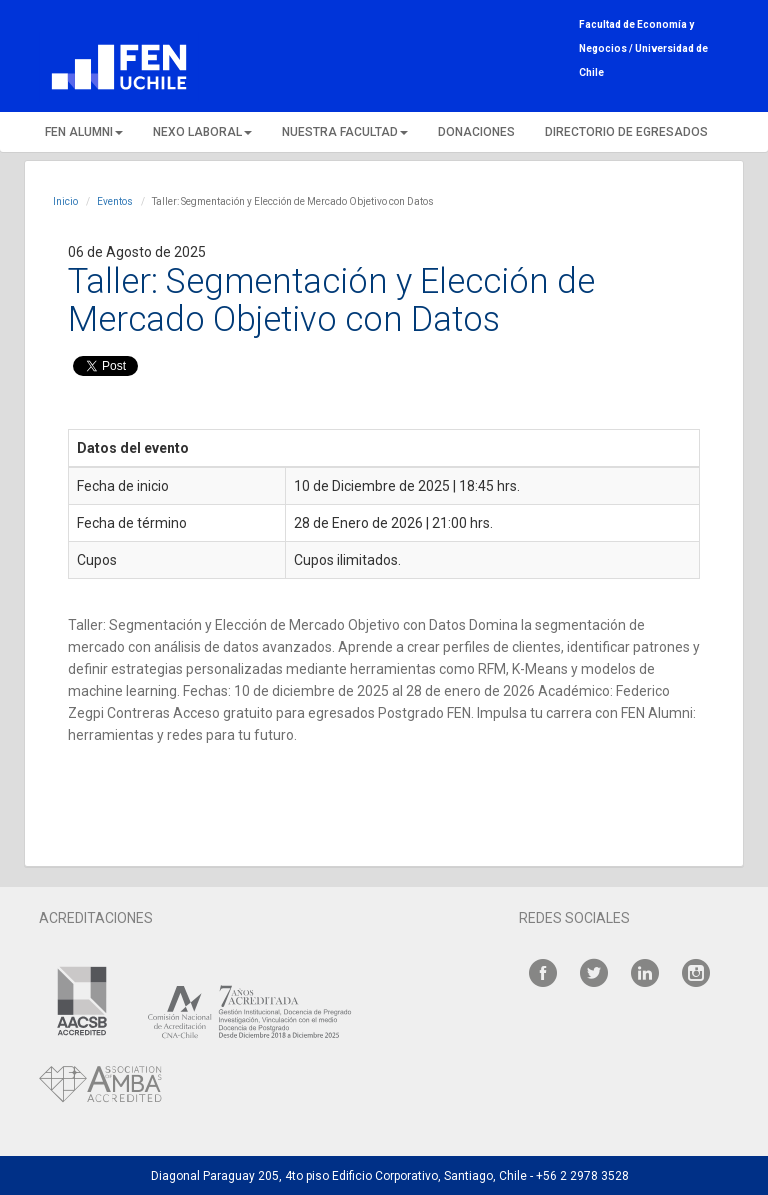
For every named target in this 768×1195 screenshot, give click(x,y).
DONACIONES (476, 132)
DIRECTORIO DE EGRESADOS (626, 132)
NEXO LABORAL (202, 132)
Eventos (115, 201)
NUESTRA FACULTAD (345, 132)
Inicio (65, 201)
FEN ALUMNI (84, 132)
